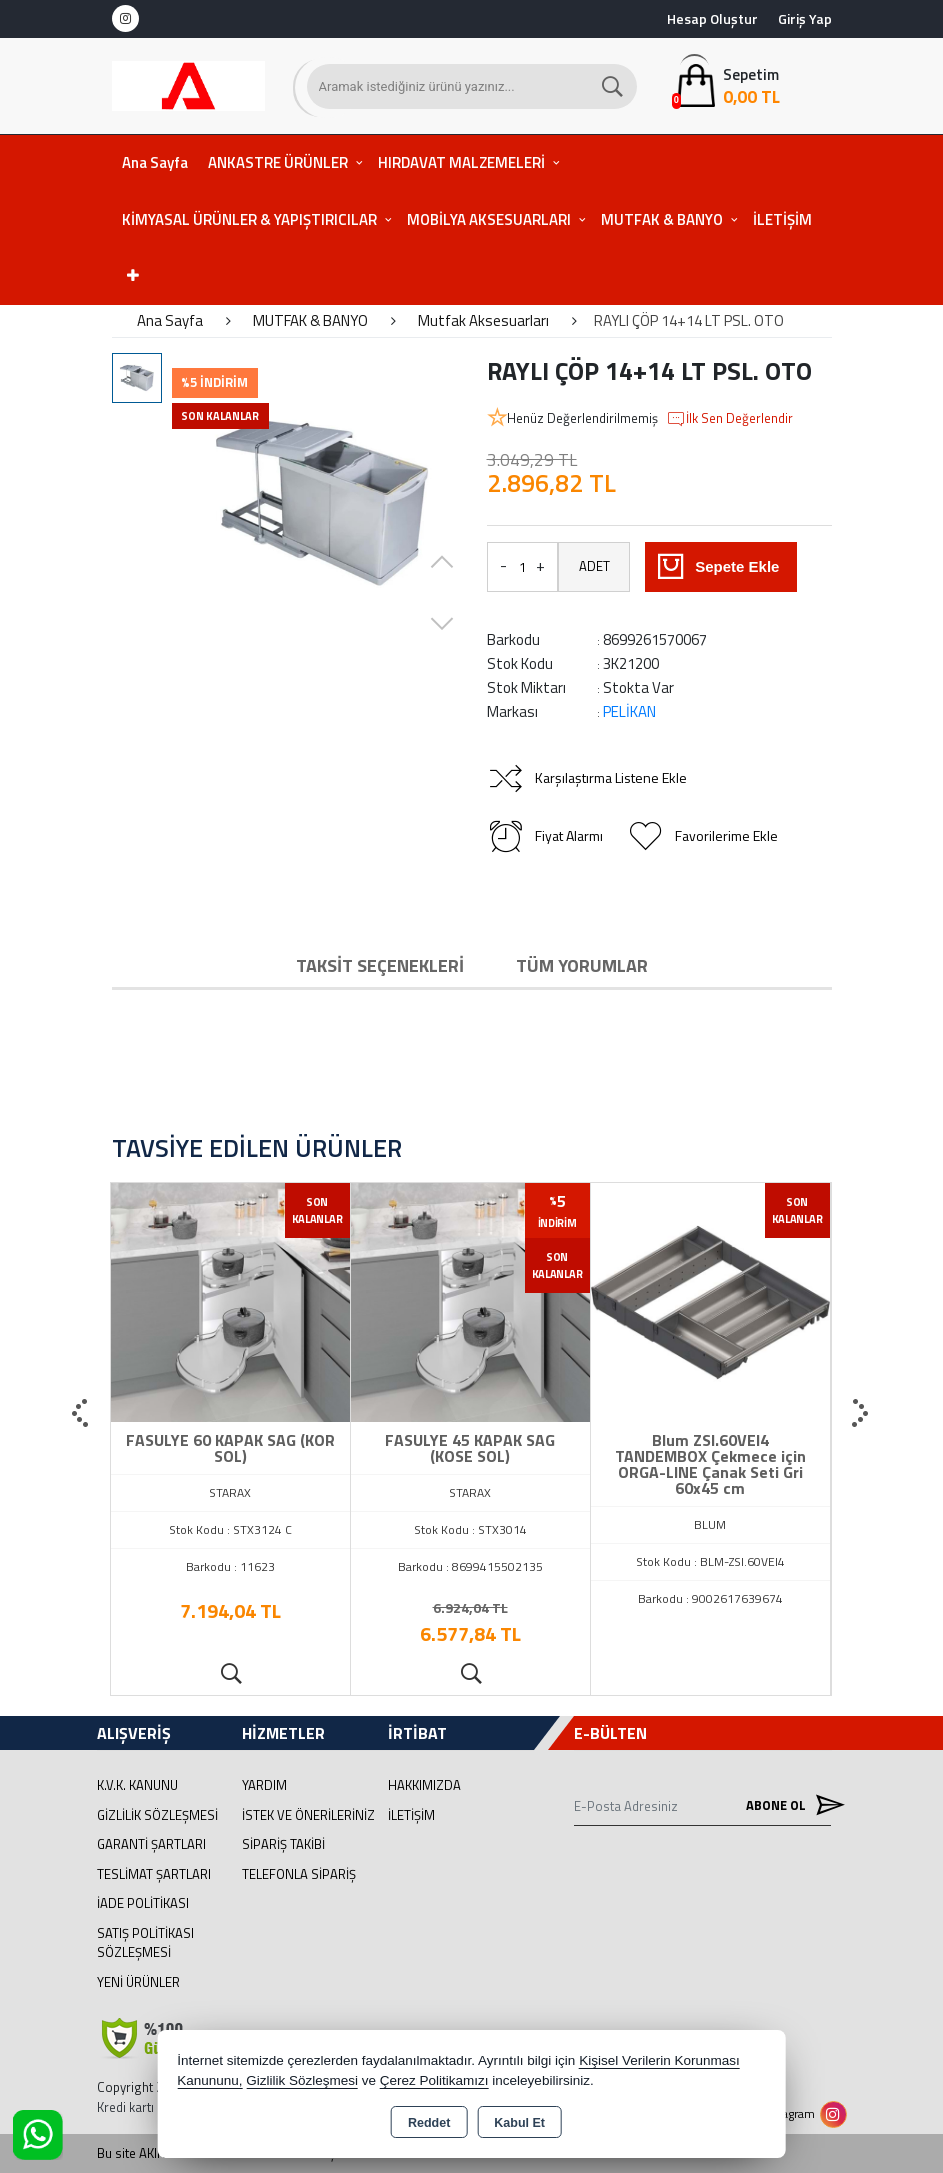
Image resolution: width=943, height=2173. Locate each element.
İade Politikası (143, 1903)
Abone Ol (789, 1805)
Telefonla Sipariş (299, 1874)
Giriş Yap (805, 18)
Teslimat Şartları (154, 1874)
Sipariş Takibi (283, 1844)
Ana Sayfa (155, 162)
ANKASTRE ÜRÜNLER (278, 162)
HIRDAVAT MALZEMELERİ (461, 162)
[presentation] (82, 1414)
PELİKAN (629, 711)
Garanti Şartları (151, 1844)
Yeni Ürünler (138, 1982)
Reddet (429, 2123)
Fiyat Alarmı (545, 836)
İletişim (411, 1815)
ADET (594, 566)
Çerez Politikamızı (434, 2080)
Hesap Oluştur (712, 18)
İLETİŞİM (782, 219)
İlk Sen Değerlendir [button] (729, 419)
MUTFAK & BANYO (662, 219)
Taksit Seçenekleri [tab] (380, 965)
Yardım (264, 1785)
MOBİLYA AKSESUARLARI (489, 219)
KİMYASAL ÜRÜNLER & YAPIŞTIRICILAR (249, 219)
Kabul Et (519, 2123)
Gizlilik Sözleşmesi (157, 1815)
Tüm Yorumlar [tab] (582, 965)
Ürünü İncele (230, 1674)
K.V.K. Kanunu (137, 1785)
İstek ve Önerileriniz (308, 1815)
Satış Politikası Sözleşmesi (145, 1943)
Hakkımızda (424, 1785)
